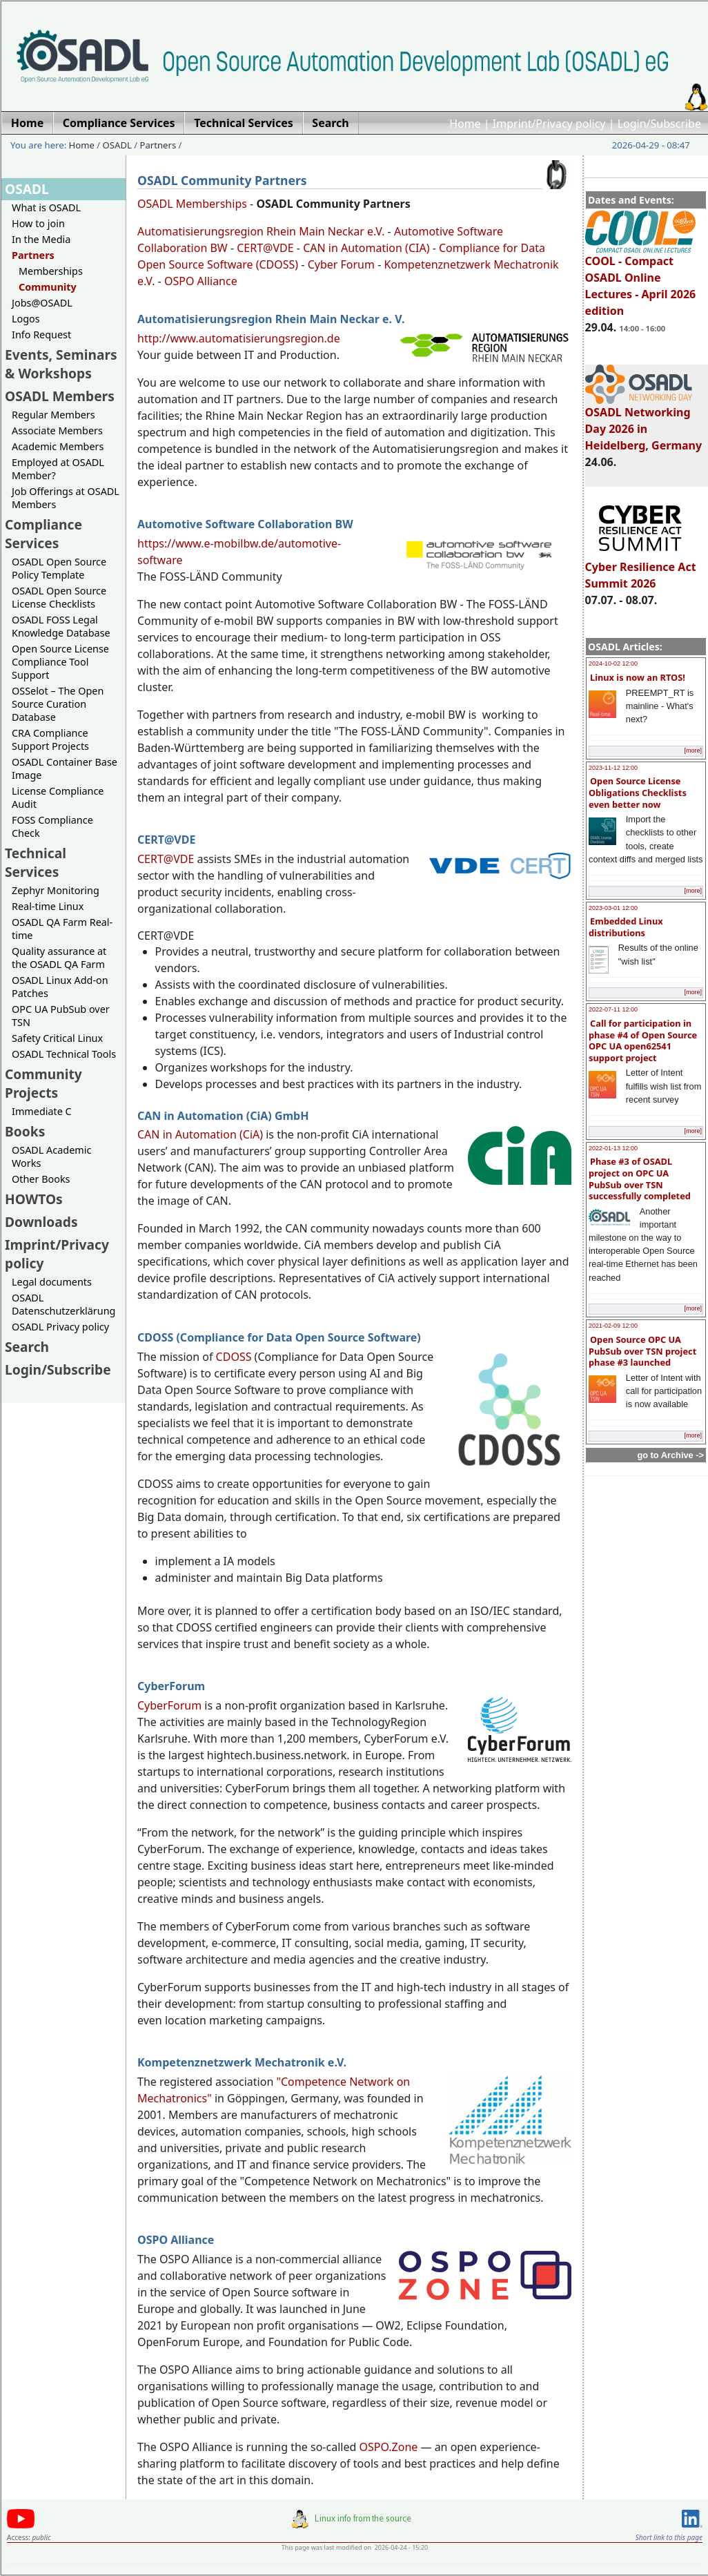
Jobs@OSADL (42, 302)
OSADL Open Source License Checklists (59, 597)
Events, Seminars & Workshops (61, 363)
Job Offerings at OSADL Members (65, 498)
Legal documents (52, 1281)
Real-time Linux (47, 906)
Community (48, 286)
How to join (38, 223)
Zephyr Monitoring (55, 890)
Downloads (41, 1221)
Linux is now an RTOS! (637, 677)
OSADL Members (60, 396)
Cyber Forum (341, 264)
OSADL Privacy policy (60, 1326)
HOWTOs (34, 1199)
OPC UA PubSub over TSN (61, 1016)
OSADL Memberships (192, 203)
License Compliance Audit (58, 797)
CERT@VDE (265, 247)
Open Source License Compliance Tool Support (60, 661)
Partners (158, 145)
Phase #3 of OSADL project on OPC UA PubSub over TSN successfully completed (640, 1178)
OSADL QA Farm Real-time (62, 929)
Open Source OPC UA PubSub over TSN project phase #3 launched (642, 1350)
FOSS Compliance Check (52, 826)
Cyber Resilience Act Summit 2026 (640, 569)
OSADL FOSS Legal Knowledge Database (61, 626)
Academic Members (58, 446)
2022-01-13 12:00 (613, 1148)
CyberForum (169, 1705)
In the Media (41, 239)
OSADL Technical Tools (64, 1054)
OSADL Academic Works (51, 1156)
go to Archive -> (670, 1455)
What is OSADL (46, 207)
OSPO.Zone (388, 2446)
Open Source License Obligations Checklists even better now (638, 792)
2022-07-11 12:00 (613, 1009)
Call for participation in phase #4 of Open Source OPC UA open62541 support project (643, 1040)
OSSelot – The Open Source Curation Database (58, 704)
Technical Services (35, 862)
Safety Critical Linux (57, 1038)
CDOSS (234, 1356)
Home (465, 123)
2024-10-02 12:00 (613, 663)
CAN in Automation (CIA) (366, 247)
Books (25, 1131)
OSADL (117, 145)
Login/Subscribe (659, 123)
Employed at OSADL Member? (58, 469)
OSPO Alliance (200, 281)
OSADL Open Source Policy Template (59, 568)
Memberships (51, 271)
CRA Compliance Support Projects (50, 739)
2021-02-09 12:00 (613, 1325)
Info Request (41, 334)
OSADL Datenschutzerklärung (63, 1304)
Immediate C (42, 1111)
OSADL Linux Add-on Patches (60, 987)
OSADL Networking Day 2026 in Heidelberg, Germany (643, 422)
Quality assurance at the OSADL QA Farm (59, 958)
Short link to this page (669, 2537)
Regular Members (53, 414)
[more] (693, 750)
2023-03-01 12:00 (613, 907)
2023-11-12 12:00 (613, 767)
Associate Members (57, 430)
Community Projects (43, 1083)
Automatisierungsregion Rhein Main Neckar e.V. (260, 231)
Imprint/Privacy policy (549, 123)
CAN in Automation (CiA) (200, 1134)
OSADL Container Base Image (64, 768)
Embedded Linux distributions (626, 927)
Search (27, 1346)
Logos (26, 318)
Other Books (41, 1178)
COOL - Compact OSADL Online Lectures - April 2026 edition (640, 279)
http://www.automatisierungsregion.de (238, 338)
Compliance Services (43, 533)
